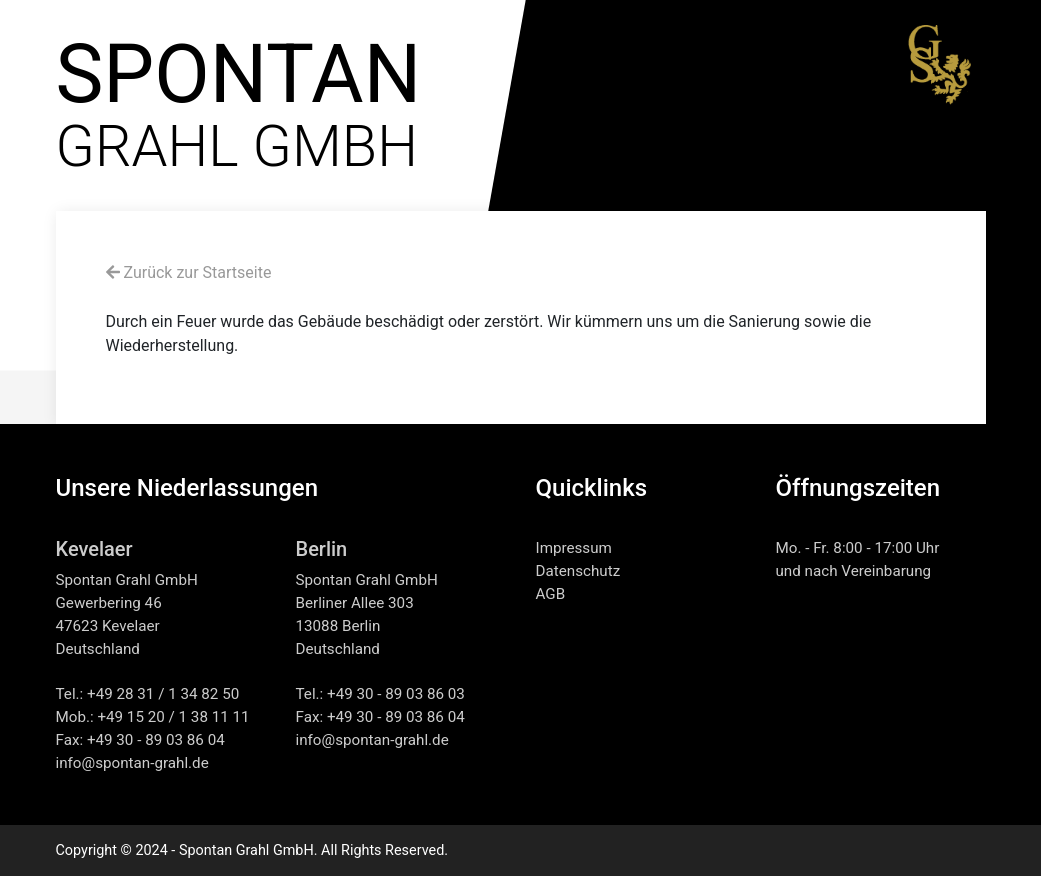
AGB (551, 594)
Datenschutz (578, 571)
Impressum (574, 548)
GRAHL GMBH (239, 114)
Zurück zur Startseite (189, 272)
